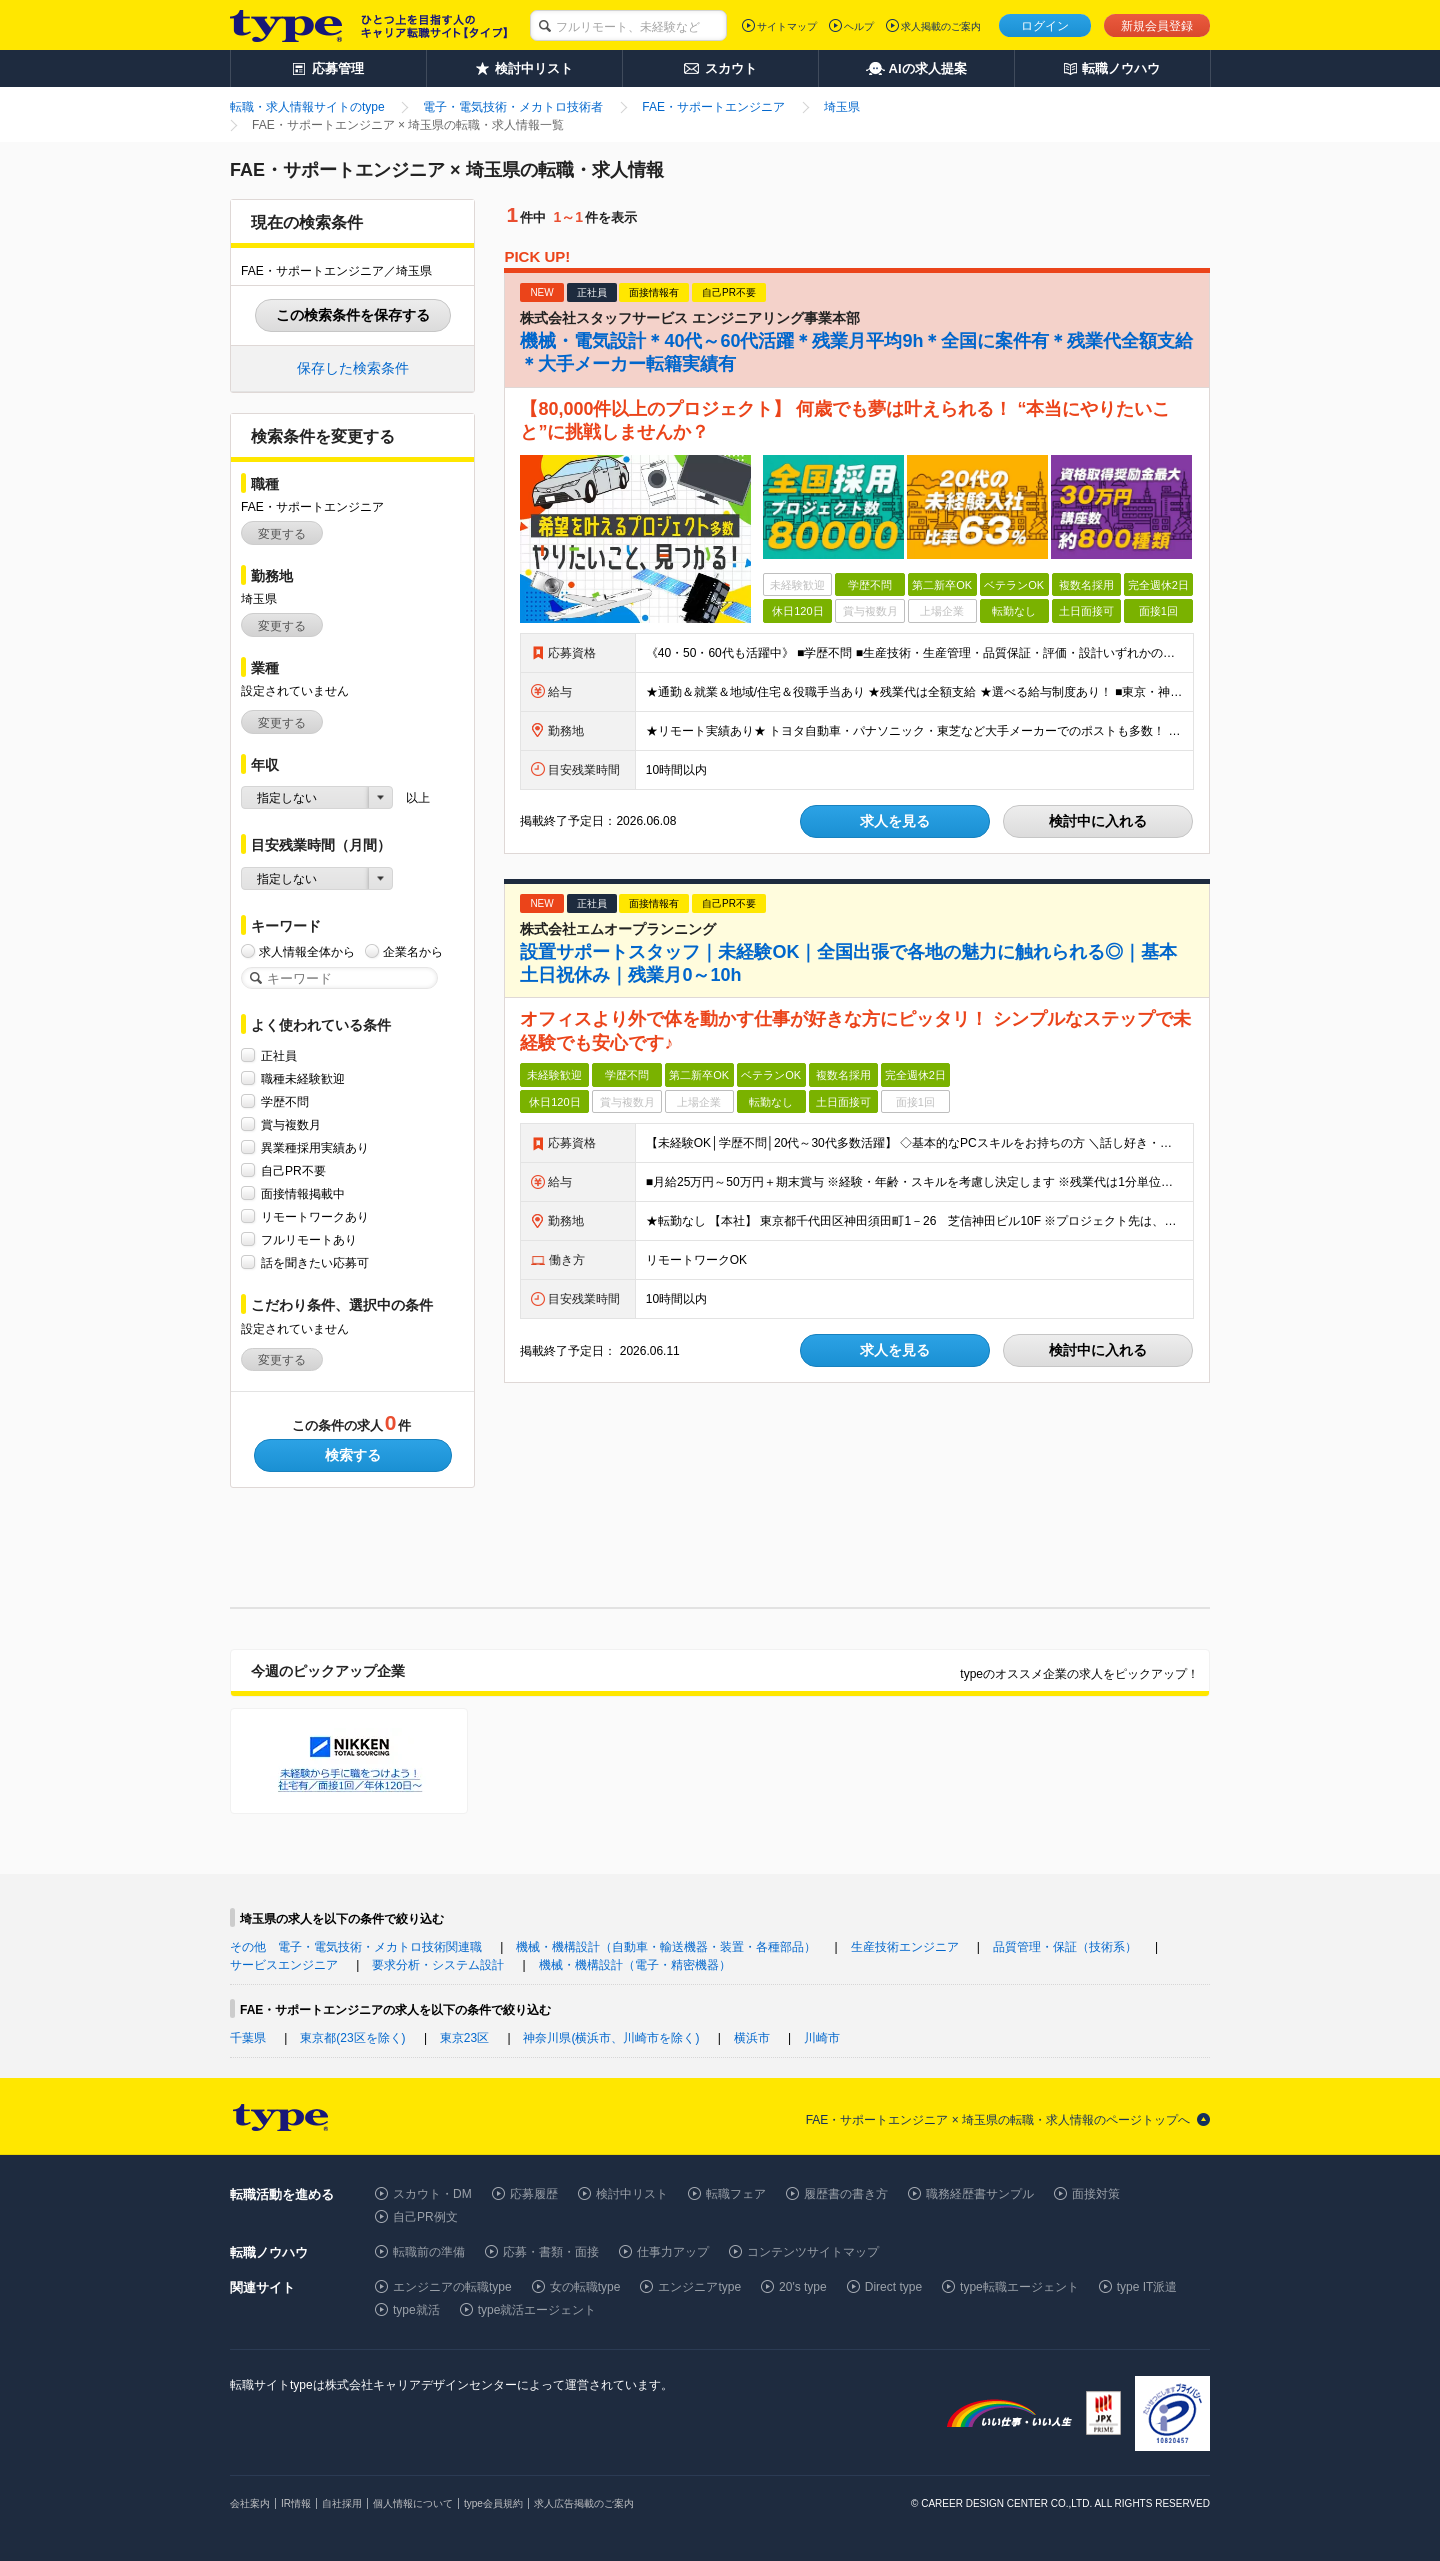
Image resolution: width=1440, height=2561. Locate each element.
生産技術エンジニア (905, 1947)
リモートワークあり (315, 1216)
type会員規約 (493, 2503)
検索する (353, 1455)
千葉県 (248, 2038)
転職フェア (736, 2194)
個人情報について (413, 2503)
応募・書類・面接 (551, 2252)
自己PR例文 (425, 2217)
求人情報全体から (307, 951)
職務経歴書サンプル (980, 2194)
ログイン (1045, 26)
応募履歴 (534, 2194)
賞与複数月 (291, 1124)
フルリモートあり (309, 1239)
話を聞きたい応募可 (315, 1262)
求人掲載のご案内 (941, 26)
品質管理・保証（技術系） (1065, 1947)
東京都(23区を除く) (352, 2038)
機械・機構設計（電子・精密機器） (635, 1965)
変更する (282, 534)
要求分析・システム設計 (438, 1965)
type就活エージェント (537, 2310)
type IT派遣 (1147, 2287)
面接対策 (1096, 2194)
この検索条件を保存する (353, 315)
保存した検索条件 (353, 368)
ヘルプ (859, 26)
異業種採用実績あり (315, 1147)
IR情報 (296, 2503)
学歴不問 (285, 1101)
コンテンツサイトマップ (813, 2252)
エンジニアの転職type (452, 2287)
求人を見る (895, 821)
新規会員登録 (1157, 26)
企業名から (413, 951)
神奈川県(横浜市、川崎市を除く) (611, 2038)
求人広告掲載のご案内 (584, 2503)
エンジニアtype (699, 2287)
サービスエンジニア (284, 1965)
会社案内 (250, 2503)
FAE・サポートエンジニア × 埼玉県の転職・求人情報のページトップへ (998, 2120)
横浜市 (752, 2038)
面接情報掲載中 (303, 1193)
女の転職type (585, 2287)
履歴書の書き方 (846, 2194)
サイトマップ (787, 26)
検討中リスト (632, 2194)
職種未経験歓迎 (303, 1078)
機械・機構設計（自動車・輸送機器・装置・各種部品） (666, 1947)
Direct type (893, 2287)
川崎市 (822, 2038)
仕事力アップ (673, 2252)
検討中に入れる (1098, 821)
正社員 (279, 1055)
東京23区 (464, 2038)
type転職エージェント (1019, 2287)
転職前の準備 (429, 2252)
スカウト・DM (432, 2194)
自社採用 (342, 2503)
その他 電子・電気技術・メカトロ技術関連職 (356, 1947)
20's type (803, 2287)
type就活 (416, 2310)
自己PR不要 (293, 1170)
